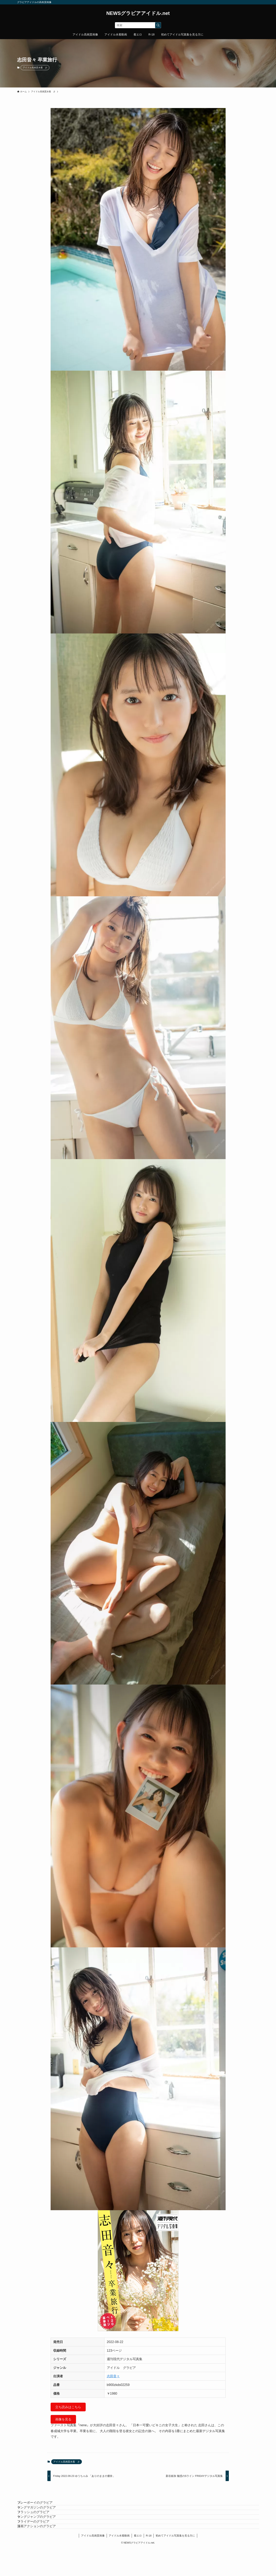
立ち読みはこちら (68, 2407)
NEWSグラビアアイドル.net (138, 13)
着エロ (138, 2564)
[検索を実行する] (158, 25)
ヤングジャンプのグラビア (41, 2533)
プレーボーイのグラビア (39, 2505)
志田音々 (113, 2376)
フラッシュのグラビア (38, 2524)
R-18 (148, 2564)
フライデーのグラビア (38, 2543)
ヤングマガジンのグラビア (41, 2514)
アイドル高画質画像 (93, 2564)
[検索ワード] (138, 25)
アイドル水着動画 (119, 2564)
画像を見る (63, 2419)
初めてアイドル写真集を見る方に (175, 2564)
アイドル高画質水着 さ (35, 67)
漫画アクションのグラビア (41, 2552)
